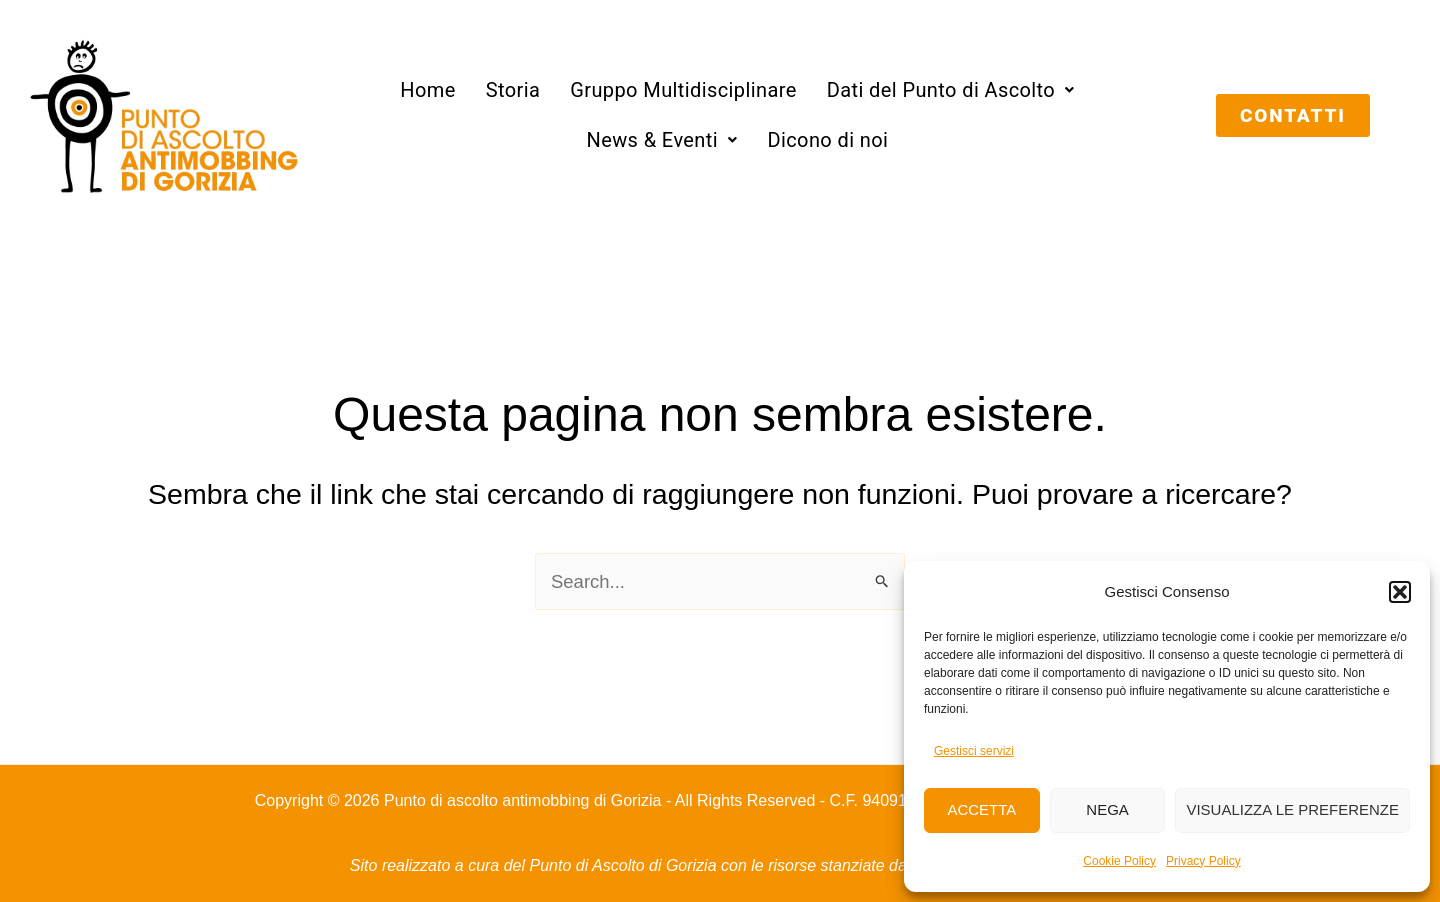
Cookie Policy (1119, 861)
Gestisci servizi (974, 751)
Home (427, 90)
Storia (513, 90)
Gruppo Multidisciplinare (683, 90)
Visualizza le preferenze (1292, 809)
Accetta (981, 809)
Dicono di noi (827, 140)
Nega (1107, 809)
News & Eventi (661, 140)
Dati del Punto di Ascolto (951, 90)
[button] (1400, 592)
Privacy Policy (1203, 861)
